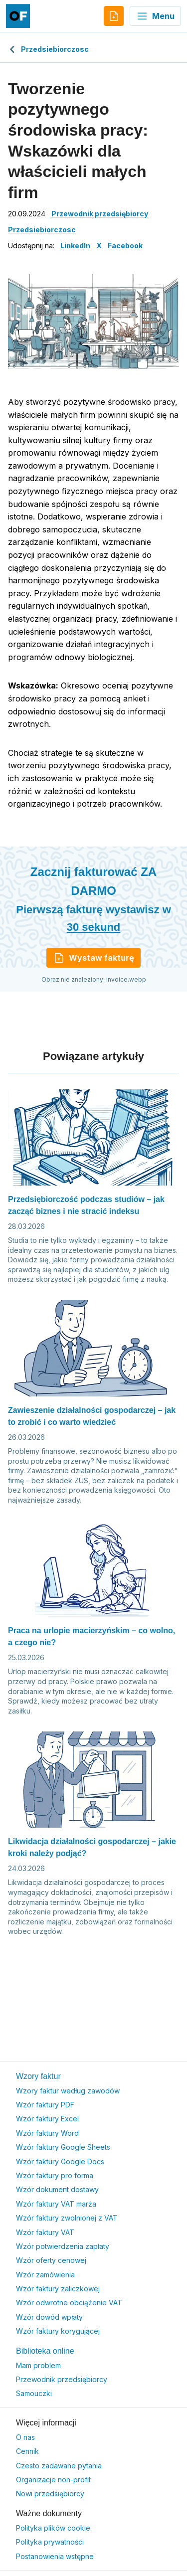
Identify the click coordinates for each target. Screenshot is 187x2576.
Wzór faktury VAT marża (56, 2204)
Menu (155, 16)
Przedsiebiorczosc (48, 49)
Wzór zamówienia (45, 2274)
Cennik (27, 2451)
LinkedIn (75, 245)
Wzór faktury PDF (45, 2104)
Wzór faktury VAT (45, 2232)
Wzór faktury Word (47, 2133)
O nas (25, 2437)
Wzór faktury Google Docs (60, 2161)
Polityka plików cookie (53, 2528)
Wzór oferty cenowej (51, 2260)
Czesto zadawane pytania (59, 2465)
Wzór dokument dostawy (57, 2189)
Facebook (125, 245)
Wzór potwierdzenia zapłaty (62, 2246)
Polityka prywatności (50, 2542)
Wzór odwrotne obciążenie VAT (69, 2302)
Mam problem (38, 2365)
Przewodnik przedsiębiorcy (99, 213)
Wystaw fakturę (93, 958)
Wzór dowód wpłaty (49, 2317)
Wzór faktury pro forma (54, 2175)
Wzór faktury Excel (47, 2118)
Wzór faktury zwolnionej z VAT (67, 2218)
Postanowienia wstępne (55, 2556)
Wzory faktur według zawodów (68, 2090)
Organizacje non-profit (53, 2479)
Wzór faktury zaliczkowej (58, 2288)
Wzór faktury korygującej (58, 2331)
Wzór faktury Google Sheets (63, 2147)
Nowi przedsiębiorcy (50, 2493)
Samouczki (34, 2393)
